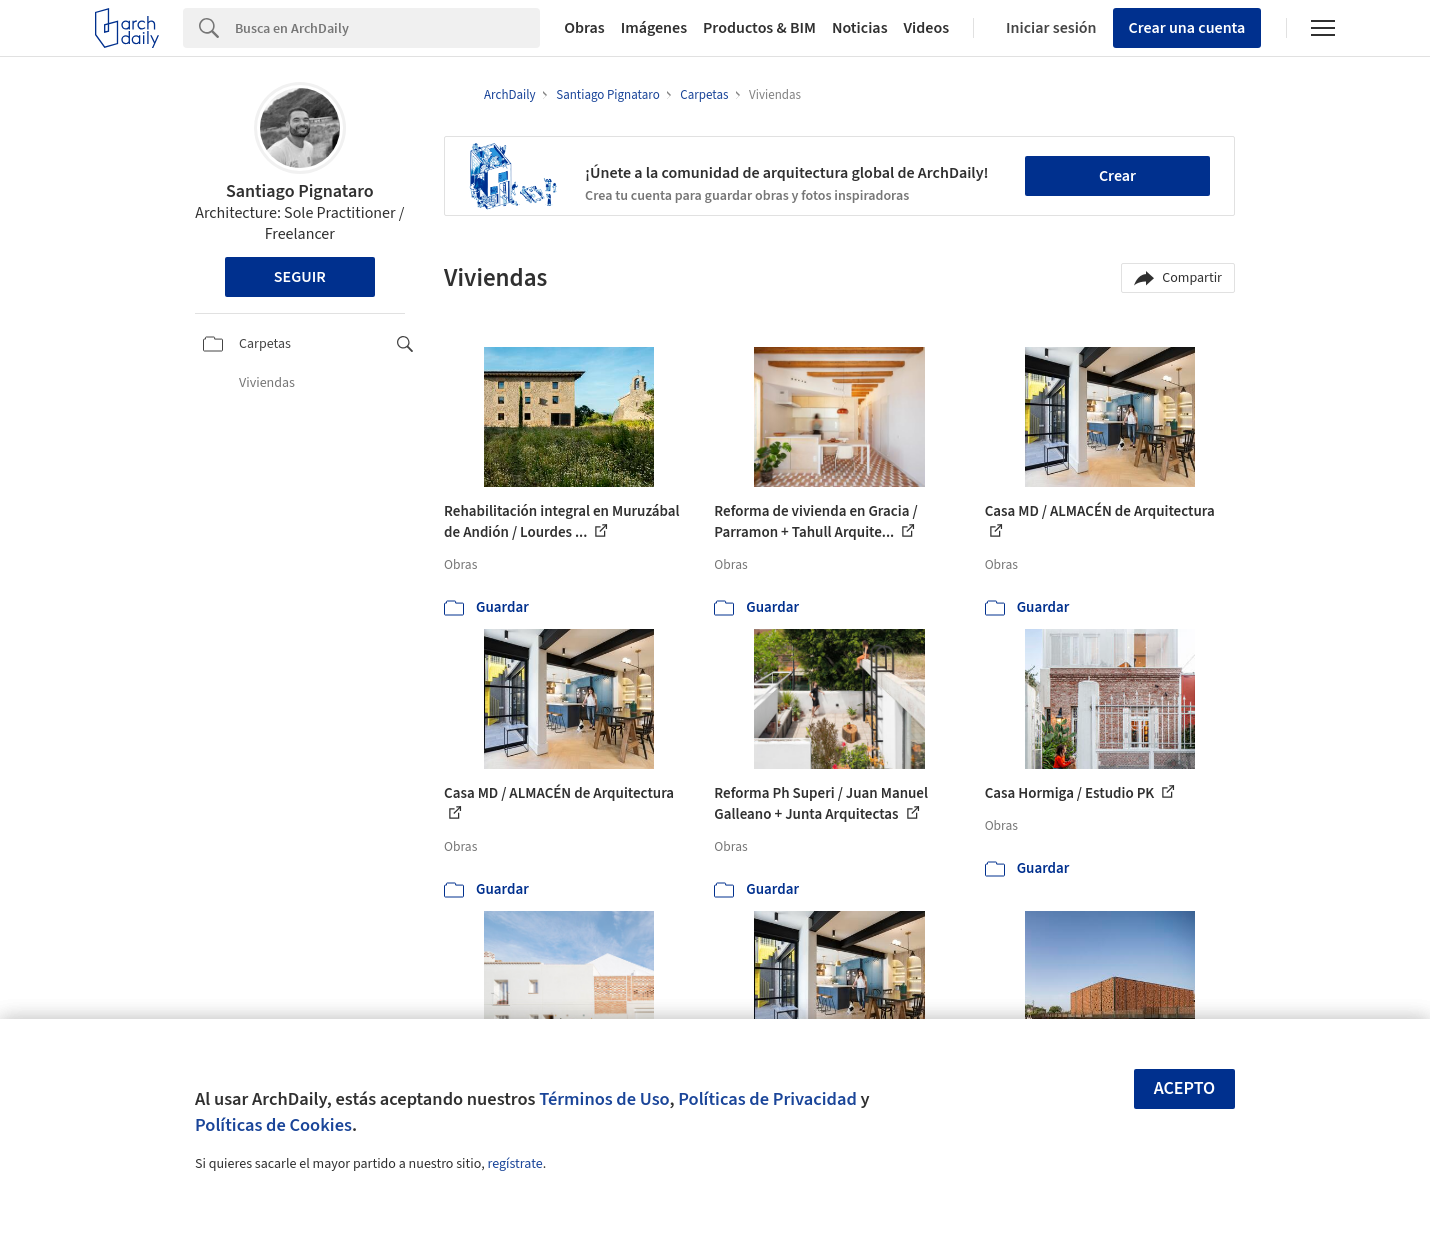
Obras (584, 28)
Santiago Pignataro (300, 191)
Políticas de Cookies (273, 1125)
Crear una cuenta (1187, 28)
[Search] (387, 28)
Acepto (1185, 1088)
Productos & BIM (759, 28)
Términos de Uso (604, 1099)
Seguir (300, 277)
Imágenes (654, 28)
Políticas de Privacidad (767, 1099)
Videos (927, 28)
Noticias (860, 28)
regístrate (514, 1164)
